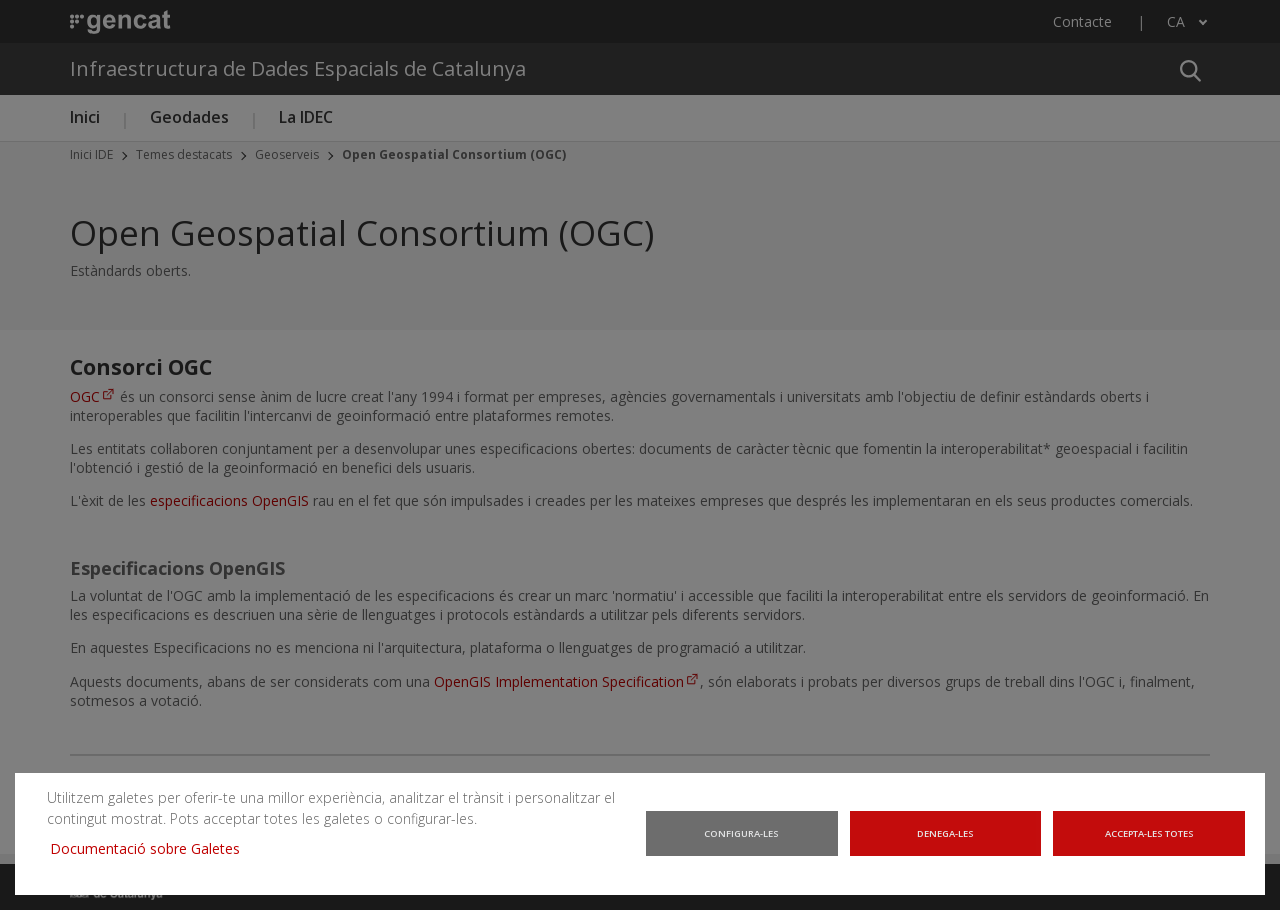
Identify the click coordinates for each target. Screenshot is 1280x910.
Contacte (1082, 21)
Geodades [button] (189, 117)
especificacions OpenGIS (229, 500)
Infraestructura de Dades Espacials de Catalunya (298, 68)
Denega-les (947, 843)
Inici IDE (91, 154)
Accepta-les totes (1151, 843)
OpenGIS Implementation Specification (559, 681)
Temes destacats (184, 154)
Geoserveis (287, 154)
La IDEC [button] (306, 117)
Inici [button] (85, 117)
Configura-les (742, 843)
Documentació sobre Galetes (143, 854)
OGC (85, 396)
